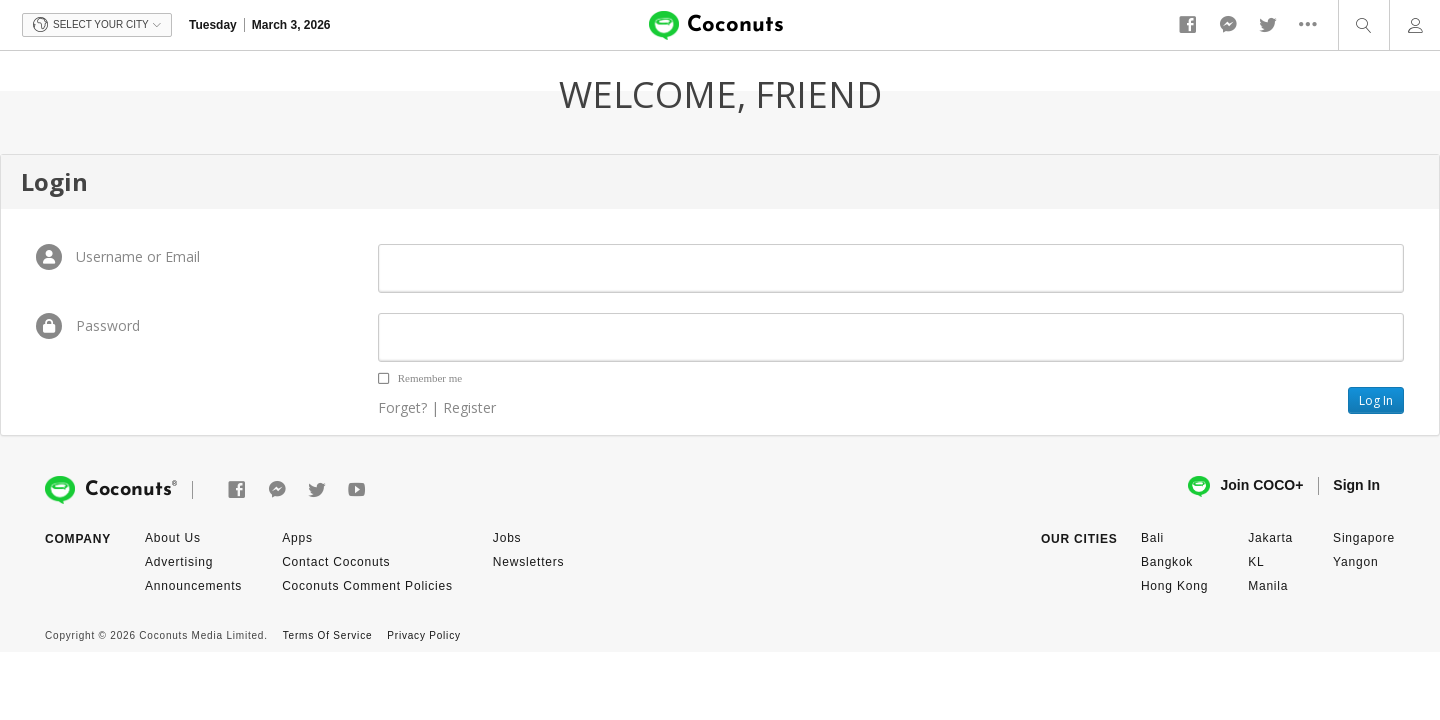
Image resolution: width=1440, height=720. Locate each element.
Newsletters (528, 562)
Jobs (507, 538)
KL (1256, 562)
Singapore (1364, 538)
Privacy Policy (423, 635)
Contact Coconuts (336, 562)
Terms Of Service (327, 635)
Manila (1268, 586)
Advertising (179, 562)
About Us (173, 538)
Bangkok (1167, 562)
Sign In (1356, 485)
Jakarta (1270, 538)
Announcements (193, 586)
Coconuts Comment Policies (367, 586)
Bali (1152, 538)
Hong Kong (1174, 586)
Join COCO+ (1245, 486)
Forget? (402, 407)
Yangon (1355, 562)
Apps (297, 538)
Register (469, 407)
